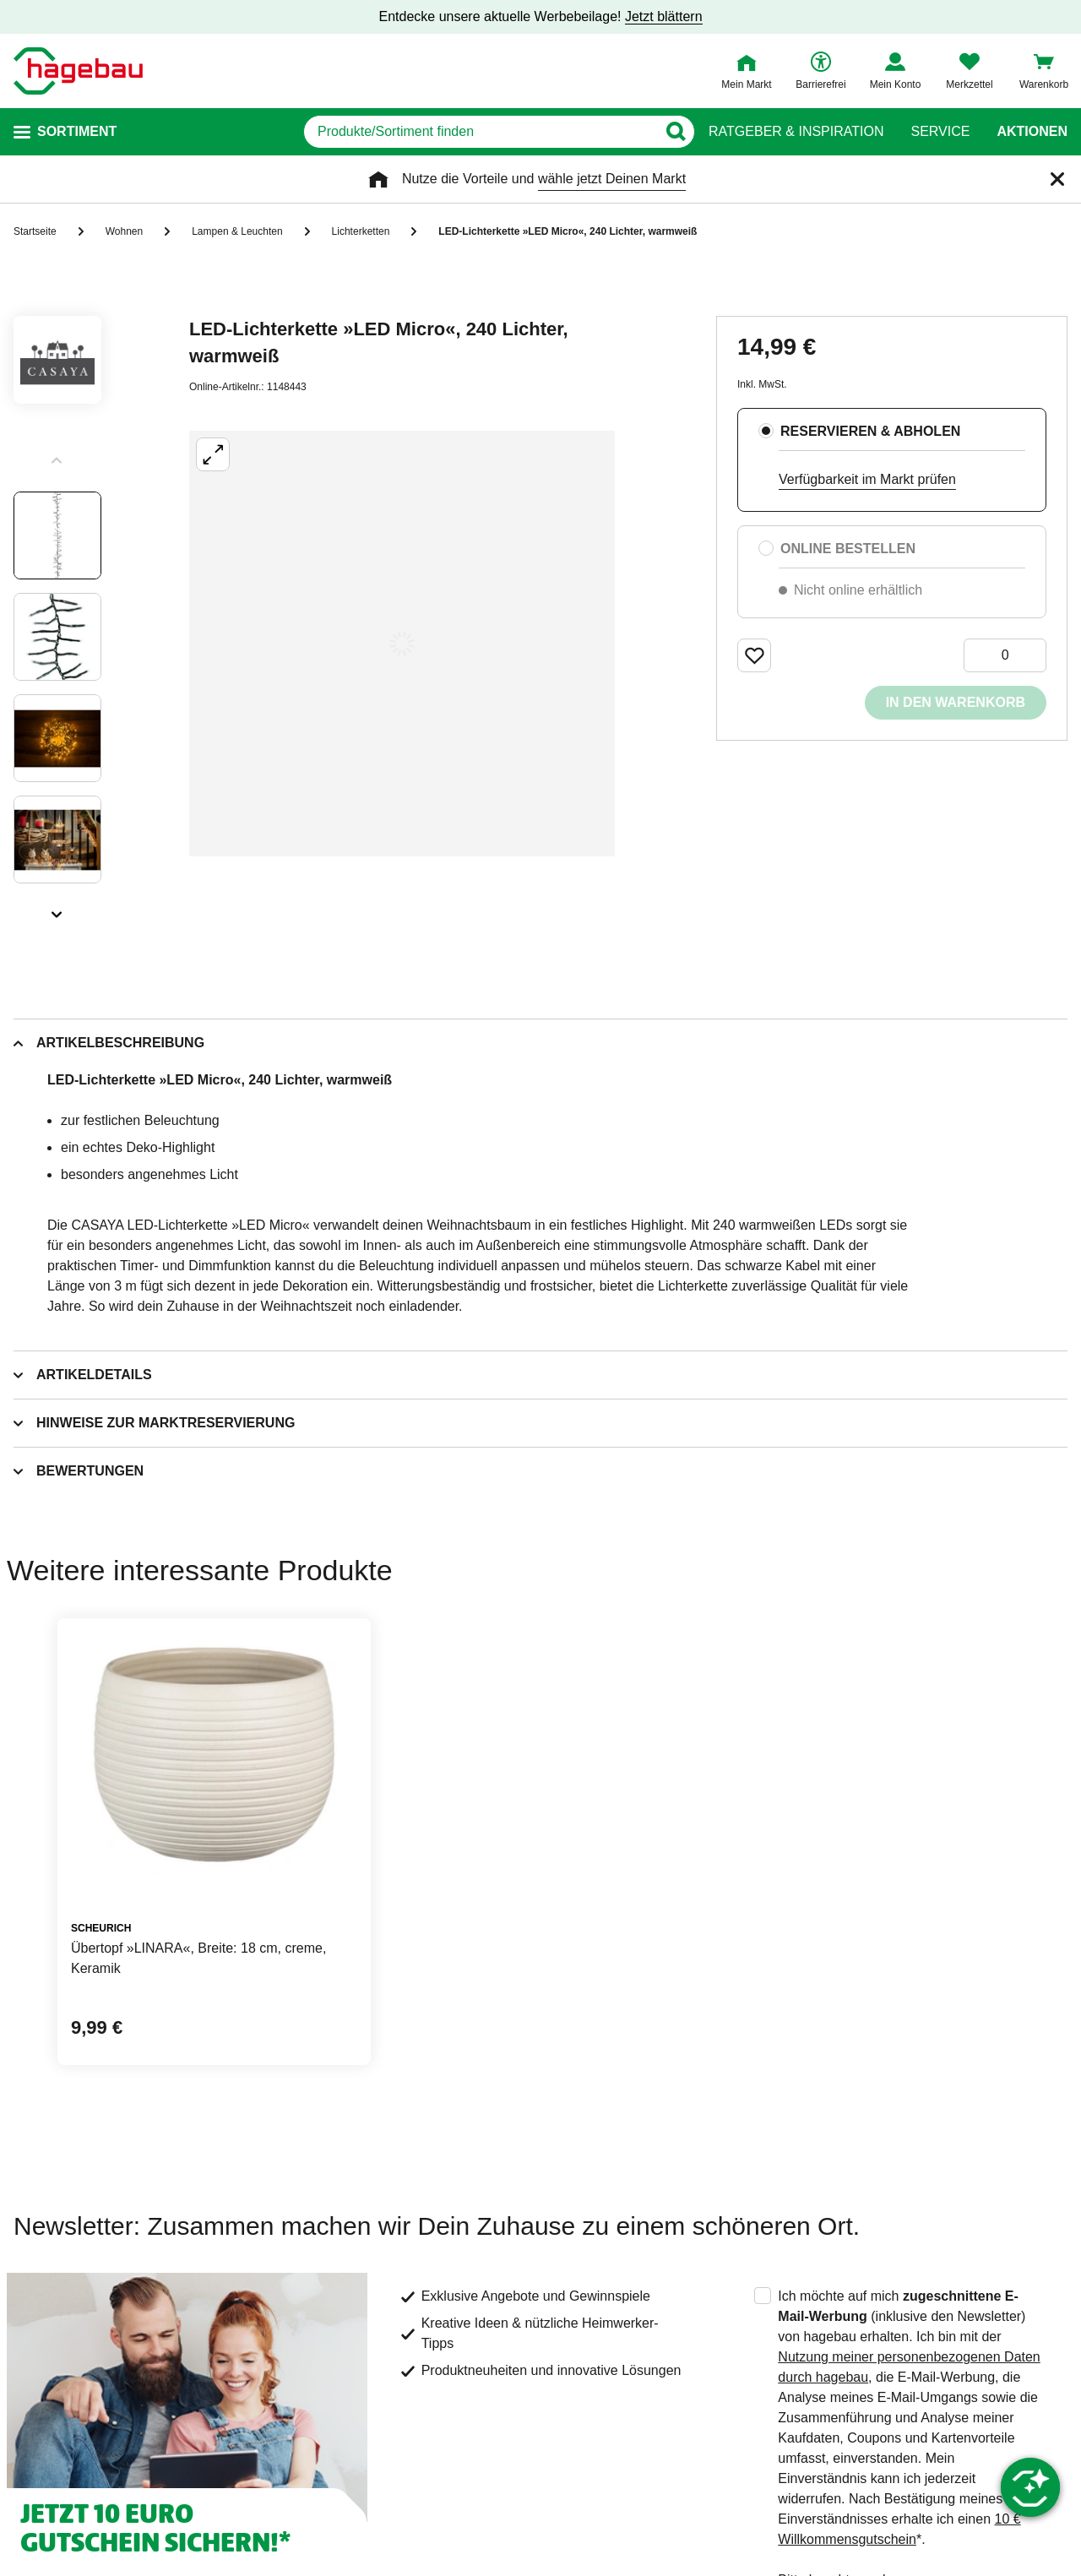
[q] (480, 132)
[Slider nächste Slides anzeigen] (57, 909)
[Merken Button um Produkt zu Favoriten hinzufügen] (754, 655)
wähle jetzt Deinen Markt (612, 178)
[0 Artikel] (1005, 655)
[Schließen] (1057, 179)
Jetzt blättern (664, 16)
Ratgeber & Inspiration (796, 132)
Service (940, 132)
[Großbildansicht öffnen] (402, 643)
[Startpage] (78, 71)
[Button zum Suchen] (675, 132)
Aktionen (1032, 132)
